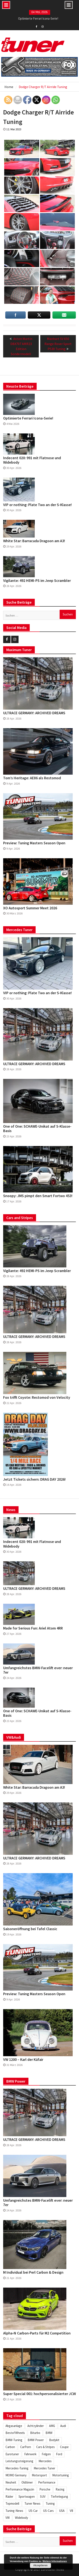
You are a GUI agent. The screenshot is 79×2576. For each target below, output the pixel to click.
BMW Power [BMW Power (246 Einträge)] (36, 2440)
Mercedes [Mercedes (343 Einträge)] (45, 2461)
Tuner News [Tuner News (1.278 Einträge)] (32, 2503)
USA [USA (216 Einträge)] (61, 2511)
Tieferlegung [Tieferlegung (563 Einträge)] (59, 2497)
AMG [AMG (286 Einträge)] (52, 2426)
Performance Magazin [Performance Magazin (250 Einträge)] (19, 2489)
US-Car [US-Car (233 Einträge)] (33, 2511)
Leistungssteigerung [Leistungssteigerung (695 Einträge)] (19, 2461)
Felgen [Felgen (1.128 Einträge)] (46, 2454)
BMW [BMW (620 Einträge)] (49, 2433)
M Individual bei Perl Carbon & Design (33, 2272)
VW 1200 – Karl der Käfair (23, 2059)
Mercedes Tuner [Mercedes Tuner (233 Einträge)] (44, 2468)
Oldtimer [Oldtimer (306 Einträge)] (27, 2482)
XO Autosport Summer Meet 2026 (30, 908)
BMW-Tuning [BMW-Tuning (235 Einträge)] (13, 2440)
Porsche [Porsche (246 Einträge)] (44, 2489)
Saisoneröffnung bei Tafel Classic (30, 1929)
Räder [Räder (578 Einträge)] (9, 2497)
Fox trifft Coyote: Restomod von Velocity (36, 1397)
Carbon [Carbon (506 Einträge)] (10, 2447)
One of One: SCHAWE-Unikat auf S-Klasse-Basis (37, 1128)
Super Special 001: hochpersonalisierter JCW (39, 2393)
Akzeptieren (40, 2565)
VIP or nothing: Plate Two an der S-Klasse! (37, 504)
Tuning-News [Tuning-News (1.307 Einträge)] (14, 2511)
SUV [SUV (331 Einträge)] (43, 2497)
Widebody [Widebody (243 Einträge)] (21, 2518)
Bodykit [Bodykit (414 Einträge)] (54, 2440)
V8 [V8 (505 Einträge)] (71, 2511)
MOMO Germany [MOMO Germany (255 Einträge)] (16, 2475)
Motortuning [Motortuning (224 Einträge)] (60, 2475)
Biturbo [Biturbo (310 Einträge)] (35, 2433)
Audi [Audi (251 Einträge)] (63, 2426)
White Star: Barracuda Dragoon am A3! (34, 541)
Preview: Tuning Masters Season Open (34, 843)
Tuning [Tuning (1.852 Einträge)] (50, 2503)
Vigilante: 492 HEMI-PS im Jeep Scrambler (37, 580)
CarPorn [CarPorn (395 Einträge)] (25, 2447)
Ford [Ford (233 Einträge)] (59, 2454)
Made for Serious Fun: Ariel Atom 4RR (33, 1628)
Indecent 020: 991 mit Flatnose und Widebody (32, 460)
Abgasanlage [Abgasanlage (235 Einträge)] (13, 2426)
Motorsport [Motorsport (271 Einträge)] (39, 2475)
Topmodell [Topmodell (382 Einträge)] (12, 2503)
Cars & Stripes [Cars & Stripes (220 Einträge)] (45, 2447)
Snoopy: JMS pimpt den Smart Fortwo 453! (37, 1196)
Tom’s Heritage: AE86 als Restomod (32, 778)
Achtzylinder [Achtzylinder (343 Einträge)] (35, 2426)
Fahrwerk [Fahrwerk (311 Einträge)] (30, 2454)
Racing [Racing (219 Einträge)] (60, 2489)
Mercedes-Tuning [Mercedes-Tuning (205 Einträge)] (16, 2468)
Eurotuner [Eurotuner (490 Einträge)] (12, 2454)
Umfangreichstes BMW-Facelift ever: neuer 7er (38, 1670)
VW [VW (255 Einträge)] (7, 2518)
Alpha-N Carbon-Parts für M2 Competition (37, 2333)
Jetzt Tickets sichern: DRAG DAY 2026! (34, 1479)
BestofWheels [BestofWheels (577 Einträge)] (15, 2433)
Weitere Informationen (55, 2561)
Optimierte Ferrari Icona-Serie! (38, 18)
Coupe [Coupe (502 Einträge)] (64, 2447)
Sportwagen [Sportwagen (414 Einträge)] (27, 2497)
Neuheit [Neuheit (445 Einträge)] (10, 2482)
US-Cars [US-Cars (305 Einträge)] (48, 2511)
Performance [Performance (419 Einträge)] (46, 2482)
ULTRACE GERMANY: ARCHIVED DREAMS (34, 713)
